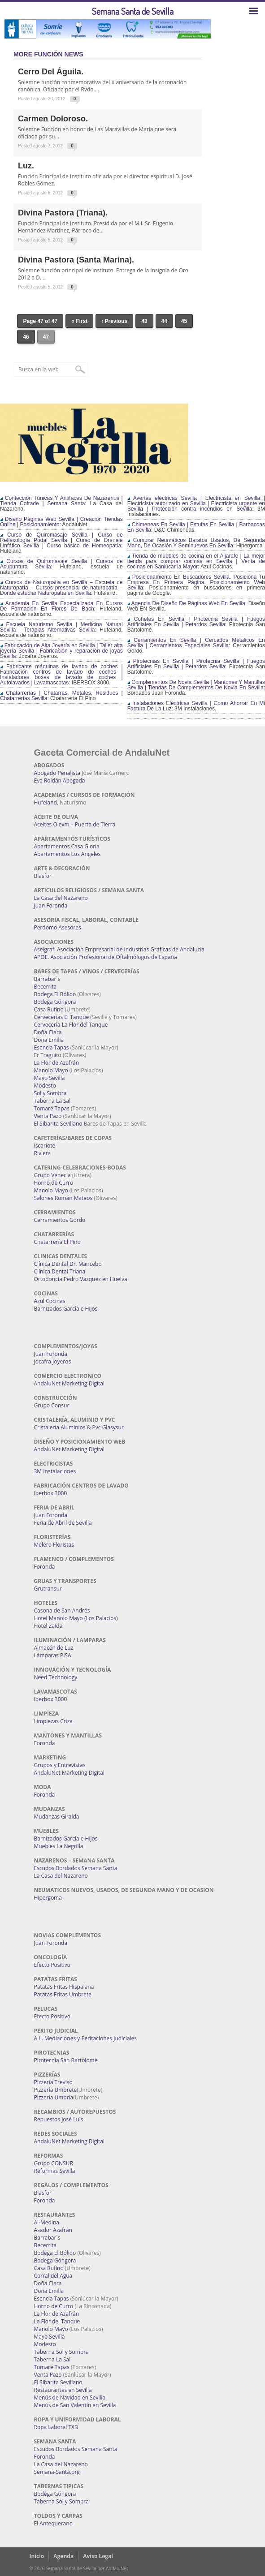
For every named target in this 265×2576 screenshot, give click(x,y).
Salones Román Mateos (63, 1198)
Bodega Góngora (55, 1002)
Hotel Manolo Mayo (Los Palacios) (76, 1618)
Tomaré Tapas (52, 1108)
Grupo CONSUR (53, 2163)
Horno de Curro (54, 1183)
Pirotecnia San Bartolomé (66, 2060)
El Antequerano (53, 2523)
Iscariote (45, 1145)
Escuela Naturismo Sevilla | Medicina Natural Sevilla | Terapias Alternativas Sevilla (61, 627)
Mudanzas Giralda (56, 1816)
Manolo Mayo (51, 1070)
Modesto (45, 1085)
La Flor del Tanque (57, 2321)
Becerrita (45, 986)
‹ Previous (114, 321)
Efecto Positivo (52, 1965)
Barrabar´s (47, 979)
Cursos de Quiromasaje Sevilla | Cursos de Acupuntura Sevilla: (61, 564)
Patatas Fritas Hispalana (64, 1987)
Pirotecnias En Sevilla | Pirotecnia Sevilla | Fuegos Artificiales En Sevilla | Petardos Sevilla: (196, 664)
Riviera (42, 1153)
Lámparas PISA (52, 1655)
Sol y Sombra (50, 1093)
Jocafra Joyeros (52, 1361)
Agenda (63, 2556)
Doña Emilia (49, 1040)
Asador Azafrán (53, 2230)
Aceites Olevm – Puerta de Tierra (75, 824)
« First (79, 321)
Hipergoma (48, 1897)
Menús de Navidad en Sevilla (70, 2397)
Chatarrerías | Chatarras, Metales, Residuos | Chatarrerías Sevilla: (61, 695)
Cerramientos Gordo (60, 1220)
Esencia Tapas (51, 1047)
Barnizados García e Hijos (66, 1308)
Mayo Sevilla (49, 1078)
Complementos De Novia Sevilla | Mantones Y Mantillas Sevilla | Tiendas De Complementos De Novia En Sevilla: (196, 685)
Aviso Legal (98, 2556)
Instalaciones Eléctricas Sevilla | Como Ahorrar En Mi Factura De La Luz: (196, 706)
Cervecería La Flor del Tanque (71, 1024)
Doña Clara (48, 1032)
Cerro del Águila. (50, 71)
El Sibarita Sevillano (58, 1123)
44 (164, 321)
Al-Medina (46, 2222)
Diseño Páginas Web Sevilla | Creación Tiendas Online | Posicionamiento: (61, 522)
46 (26, 337)
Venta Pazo (48, 1116)
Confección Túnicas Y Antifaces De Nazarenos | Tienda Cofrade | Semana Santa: (61, 501)
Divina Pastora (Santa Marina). (76, 259)
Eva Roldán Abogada (59, 780)
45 (184, 321)
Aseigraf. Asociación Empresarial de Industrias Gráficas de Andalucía (119, 949)
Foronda (44, 1566)
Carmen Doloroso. (53, 118)
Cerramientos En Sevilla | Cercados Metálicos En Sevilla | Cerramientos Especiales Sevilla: (196, 643)
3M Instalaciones (55, 1471)
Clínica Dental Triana (60, 1271)
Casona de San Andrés (62, 1610)
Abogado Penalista (57, 773)
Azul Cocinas (49, 1301)
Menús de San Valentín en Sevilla (75, 2405)
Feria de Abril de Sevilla (63, 1523)
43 (144, 321)
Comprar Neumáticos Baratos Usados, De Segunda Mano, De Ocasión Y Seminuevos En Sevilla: (196, 543)
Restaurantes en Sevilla (63, 2390)
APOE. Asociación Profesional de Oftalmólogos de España (105, 957)
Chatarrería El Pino (57, 1242)
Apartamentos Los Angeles (67, 854)
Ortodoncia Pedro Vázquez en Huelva (80, 1279)
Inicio (37, 2556)
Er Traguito (47, 1055)
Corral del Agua (53, 2275)
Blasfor (43, 876)
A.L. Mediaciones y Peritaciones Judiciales (85, 2038)
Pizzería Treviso (53, 2082)
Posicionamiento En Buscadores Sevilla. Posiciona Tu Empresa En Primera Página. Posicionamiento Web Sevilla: (196, 582)
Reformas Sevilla (54, 2171)
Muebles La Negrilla (58, 1846)
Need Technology (56, 1677)
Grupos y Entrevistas (60, 1765)
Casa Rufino (49, 1009)
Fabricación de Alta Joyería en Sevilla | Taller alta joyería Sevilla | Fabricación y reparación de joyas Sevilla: (61, 650)
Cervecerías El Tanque (61, 1017)
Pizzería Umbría (54, 2097)
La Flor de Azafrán (56, 1063)
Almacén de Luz (54, 1647)
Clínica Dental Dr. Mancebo (68, 1264)
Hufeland (45, 802)
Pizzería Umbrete (55, 2090)
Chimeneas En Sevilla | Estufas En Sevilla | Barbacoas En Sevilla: (196, 527)
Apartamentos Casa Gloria (67, 846)
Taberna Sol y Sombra (61, 2352)
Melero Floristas (54, 1544)
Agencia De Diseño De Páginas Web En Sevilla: (187, 603)
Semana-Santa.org (57, 2472)
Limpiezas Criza (53, 1721)
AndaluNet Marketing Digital (69, 1383)
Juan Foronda (51, 905)
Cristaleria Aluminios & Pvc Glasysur (79, 1427)
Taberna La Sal (52, 1101)
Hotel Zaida (48, 1626)
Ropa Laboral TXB (56, 2427)
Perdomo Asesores (57, 927)
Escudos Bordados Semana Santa (75, 1868)
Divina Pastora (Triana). (63, 212)
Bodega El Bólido (55, 994)
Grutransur (48, 1588)
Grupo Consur (52, 1405)
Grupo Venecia (52, 1175)
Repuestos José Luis (58, 2119)
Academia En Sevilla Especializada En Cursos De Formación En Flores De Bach (61, 606)
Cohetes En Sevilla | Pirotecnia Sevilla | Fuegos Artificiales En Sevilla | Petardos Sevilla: (196, 622)
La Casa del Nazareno (61, 898)
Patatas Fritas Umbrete (62, 1994)
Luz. (26, 165)
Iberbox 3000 (50, 1493)
